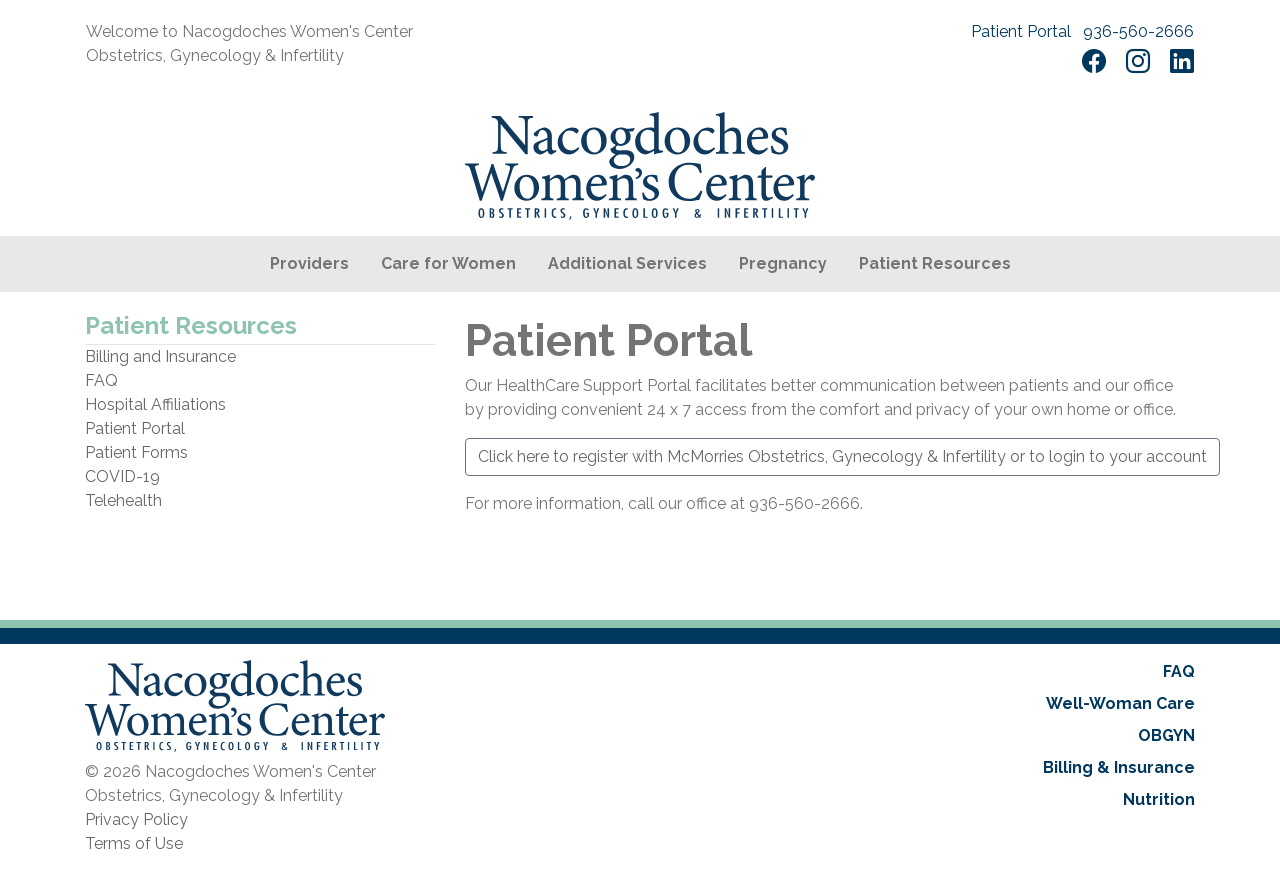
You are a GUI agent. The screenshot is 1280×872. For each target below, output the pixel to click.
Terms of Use (134, 843)
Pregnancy (783, 263)
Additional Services (627, 263)
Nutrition (1159, 799)
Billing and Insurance (160, 356)
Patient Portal (1021, 31)
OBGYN (1166, 735)
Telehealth (123, 500)
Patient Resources (935, 263)
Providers (309, 263)
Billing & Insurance (1119, 767)
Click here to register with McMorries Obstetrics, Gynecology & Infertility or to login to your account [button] (842, 456)
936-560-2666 (1138, 31)
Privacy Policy (136, 819)
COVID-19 (122, 476)
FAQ (101, 380)
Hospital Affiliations (155, 404)
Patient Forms (136, 452)
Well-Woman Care (1120, 703)
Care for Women (448, 263)
